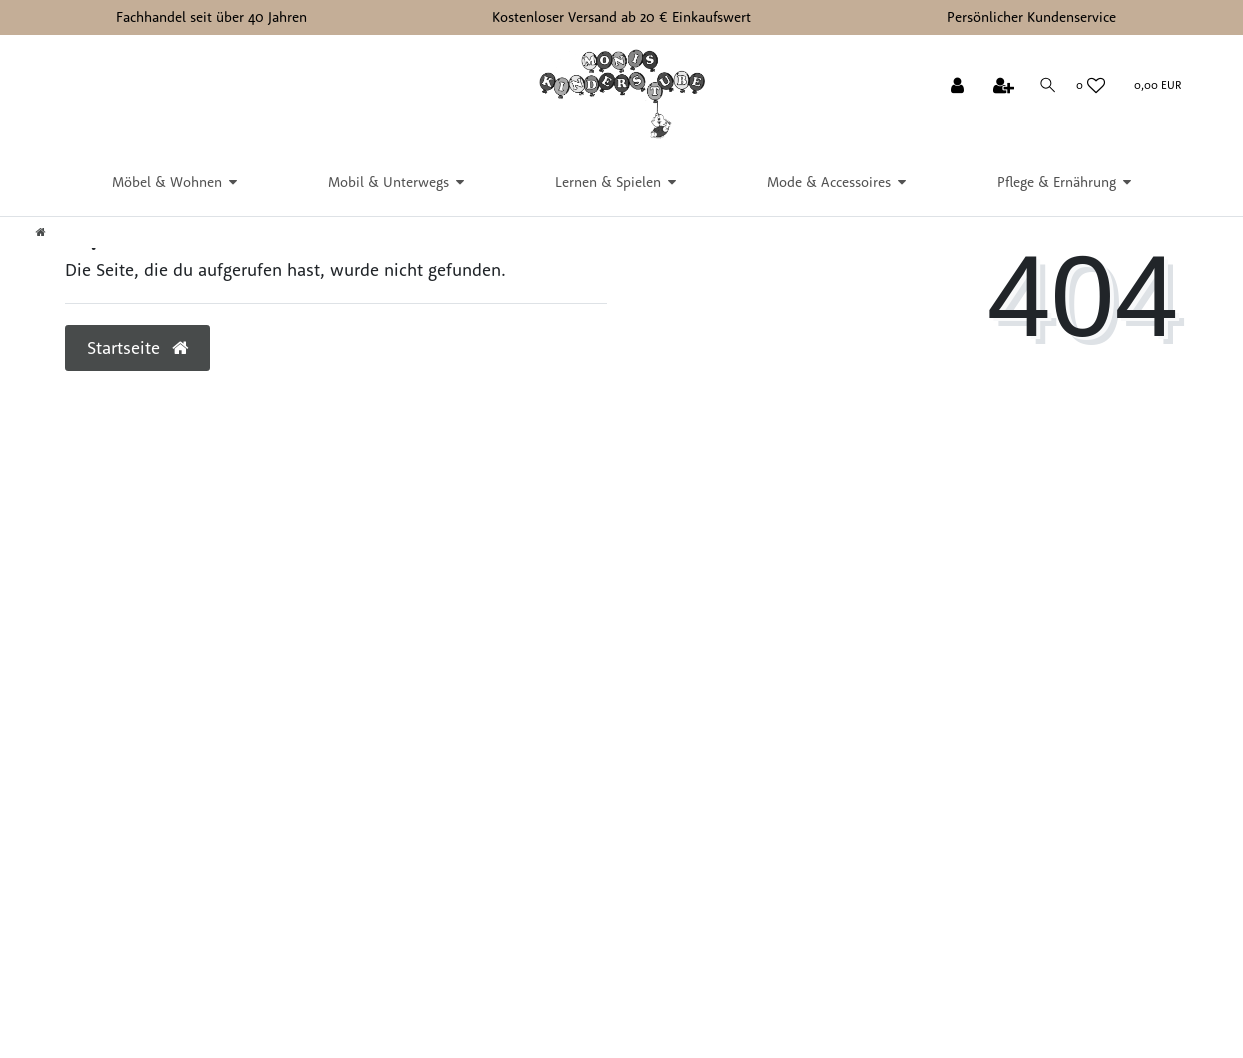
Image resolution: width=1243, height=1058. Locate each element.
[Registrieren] (1001, 87)
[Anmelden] (956, 87)
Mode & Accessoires (829, 182)
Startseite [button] (137, 347)
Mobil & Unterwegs (388, 182)
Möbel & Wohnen (167, 182)
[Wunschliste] (1090, 86)
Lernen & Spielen (608, 182)
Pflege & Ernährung (1056, 182)
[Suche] (1045, 85)
